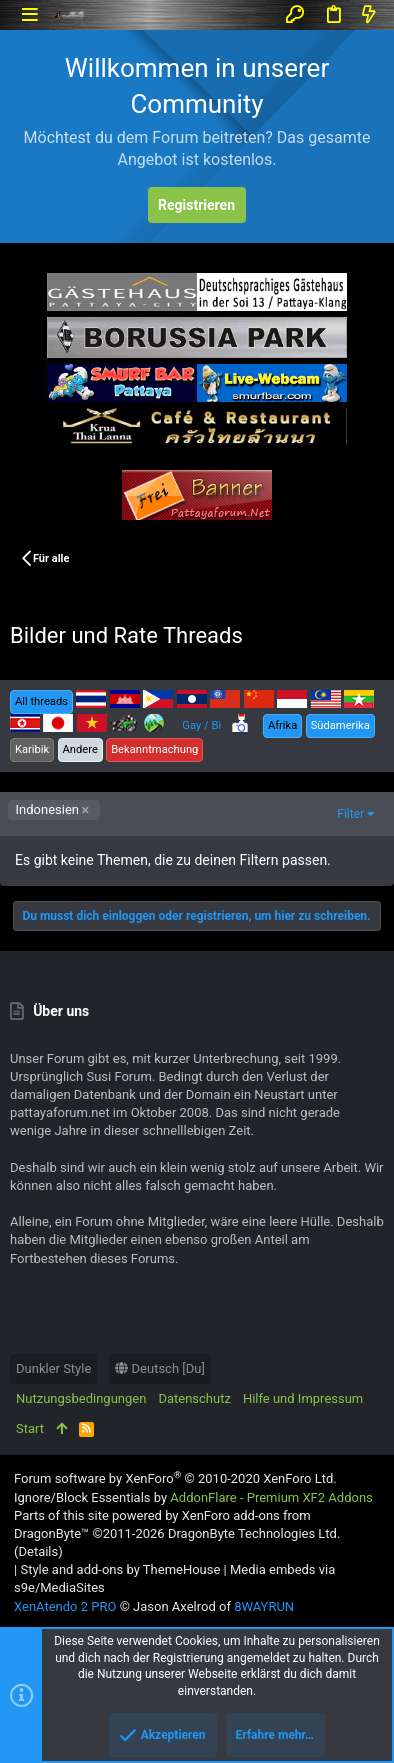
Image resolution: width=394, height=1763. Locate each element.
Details (38, 1551)
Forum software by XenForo (175, 1478)
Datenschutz (194, 1398)
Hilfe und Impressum (303, 1398)
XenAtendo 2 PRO (65, 1606)
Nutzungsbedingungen (81, 1398)
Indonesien (47, 809)
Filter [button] (350, 814)
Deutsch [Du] (160, 1368)
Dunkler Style (53, 1368)
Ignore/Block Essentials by (193, 1497)
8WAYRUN (264, 1606)
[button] (29, 14)
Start (30, 1428)
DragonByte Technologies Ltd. (254, 1533)
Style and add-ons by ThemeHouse (120, 1569)
